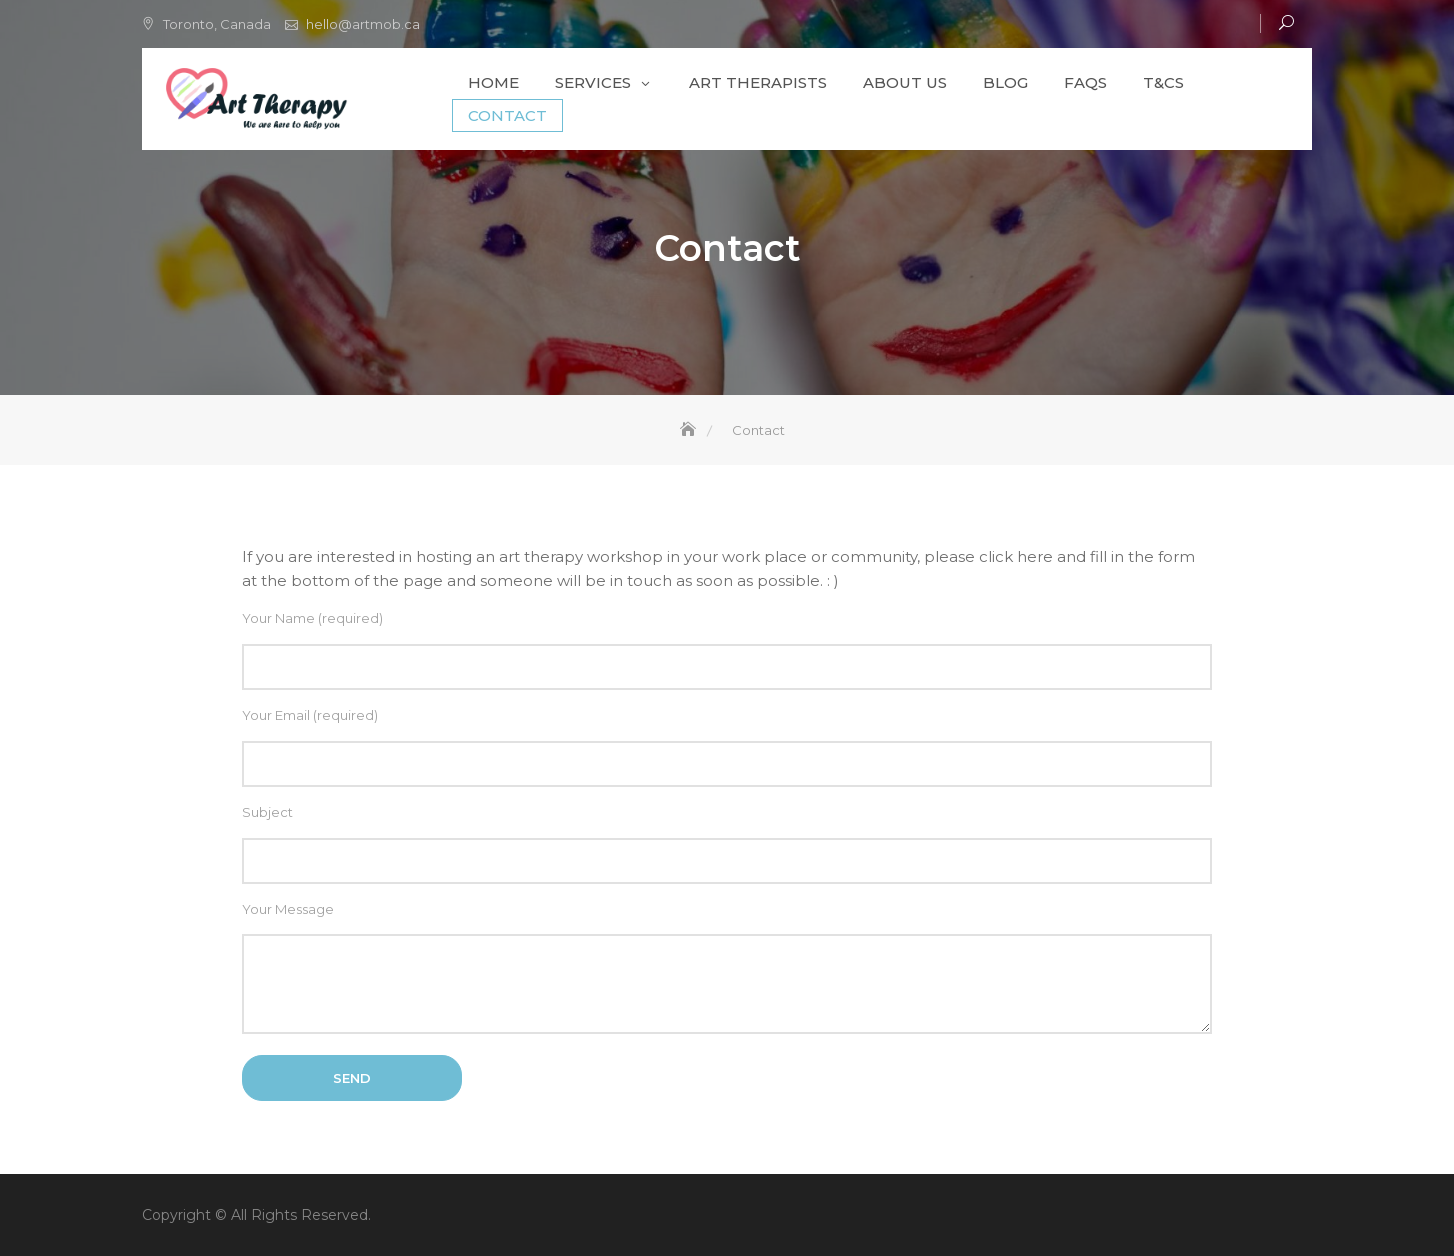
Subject (727, 844)
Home (493, 82)
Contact (507, 115)
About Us (905, 82)
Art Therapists (758, 82)
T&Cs (1163, 82)
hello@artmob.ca (363, 24)
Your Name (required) (727, 650)
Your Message (727, 971)
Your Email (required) (727, 747)
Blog (1005, 82)
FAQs (1085, 82)
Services (593, 82)
